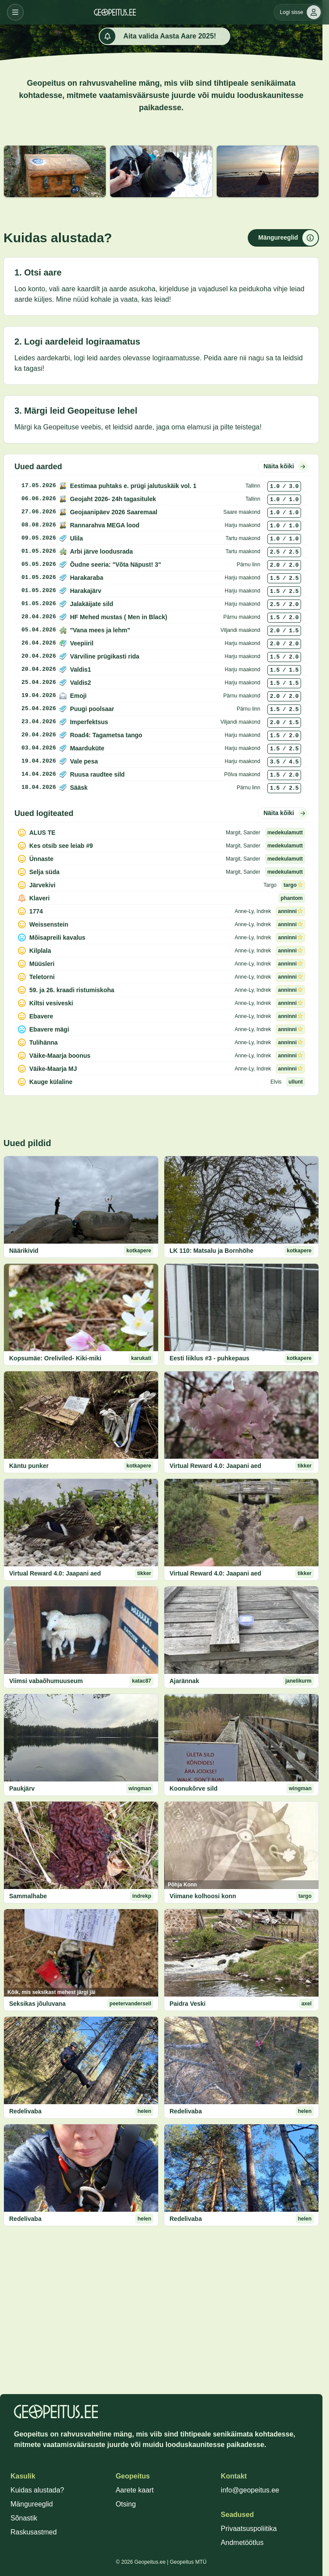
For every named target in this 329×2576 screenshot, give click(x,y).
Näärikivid (23, 1250)
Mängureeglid (31, 2504)
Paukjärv (22, 1788)
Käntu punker (28, 1465)
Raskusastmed (33, 2532)
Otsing (126, 2504)
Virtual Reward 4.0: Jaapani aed (215, 1465)
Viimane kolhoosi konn (203, 1896)
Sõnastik (23, 2518)
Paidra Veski (188, 2003)
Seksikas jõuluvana (37, 2003)
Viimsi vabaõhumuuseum (46, 1680)
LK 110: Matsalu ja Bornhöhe (211, 1250)
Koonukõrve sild (194, 1788)
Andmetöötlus (242, 2542)
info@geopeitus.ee (250, 2490)
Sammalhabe (28, 1896)
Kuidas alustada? (37, 2490)
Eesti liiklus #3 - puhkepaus (209, 1358)
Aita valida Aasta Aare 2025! (158, 36)
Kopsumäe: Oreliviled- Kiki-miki (55, 1358)
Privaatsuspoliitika (249, 2528)
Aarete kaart (135, 2490)
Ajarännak (184, 1680)
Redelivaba (25, 2111)
